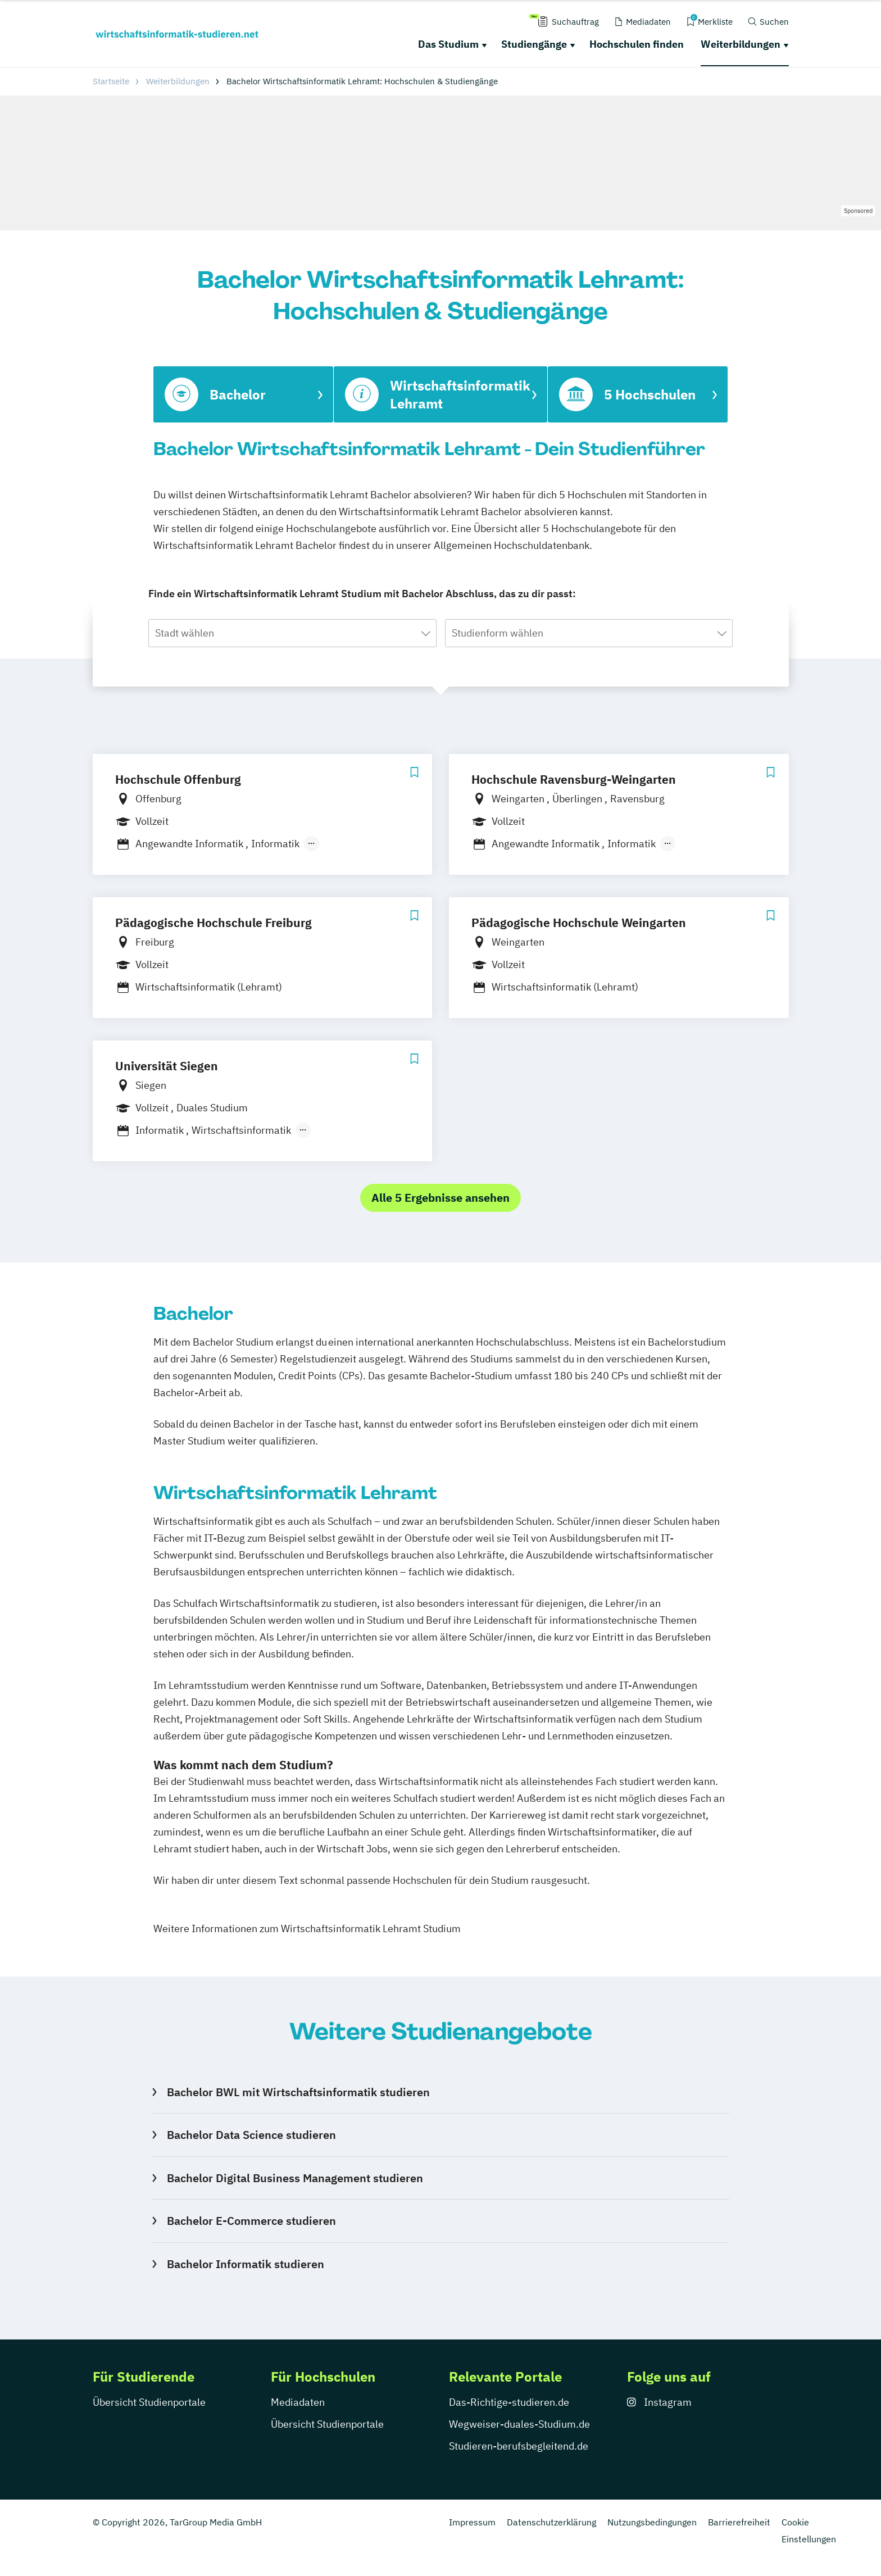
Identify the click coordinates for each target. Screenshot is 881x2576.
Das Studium (448, 44)
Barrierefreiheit (739, 2522)
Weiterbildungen (740, 44)
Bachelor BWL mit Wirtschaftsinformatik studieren (298, 2092)
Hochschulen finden (636, 44)
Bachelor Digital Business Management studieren (295, 2178)
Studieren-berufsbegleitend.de (518, 2445)
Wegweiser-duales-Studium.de (519, 2424)
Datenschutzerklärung (551, 2522)
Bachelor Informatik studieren (245, 2263)
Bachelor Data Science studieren (251, 2134)
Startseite (111, 81)
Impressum (472, 2522)
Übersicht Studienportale (149, 2402)
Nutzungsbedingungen (652, 2522)
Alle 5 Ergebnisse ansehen (440, 1197)
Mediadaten (298, 2402)
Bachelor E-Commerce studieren (251, 2220)
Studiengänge (534, 44)
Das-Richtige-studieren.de (509, 2402)
